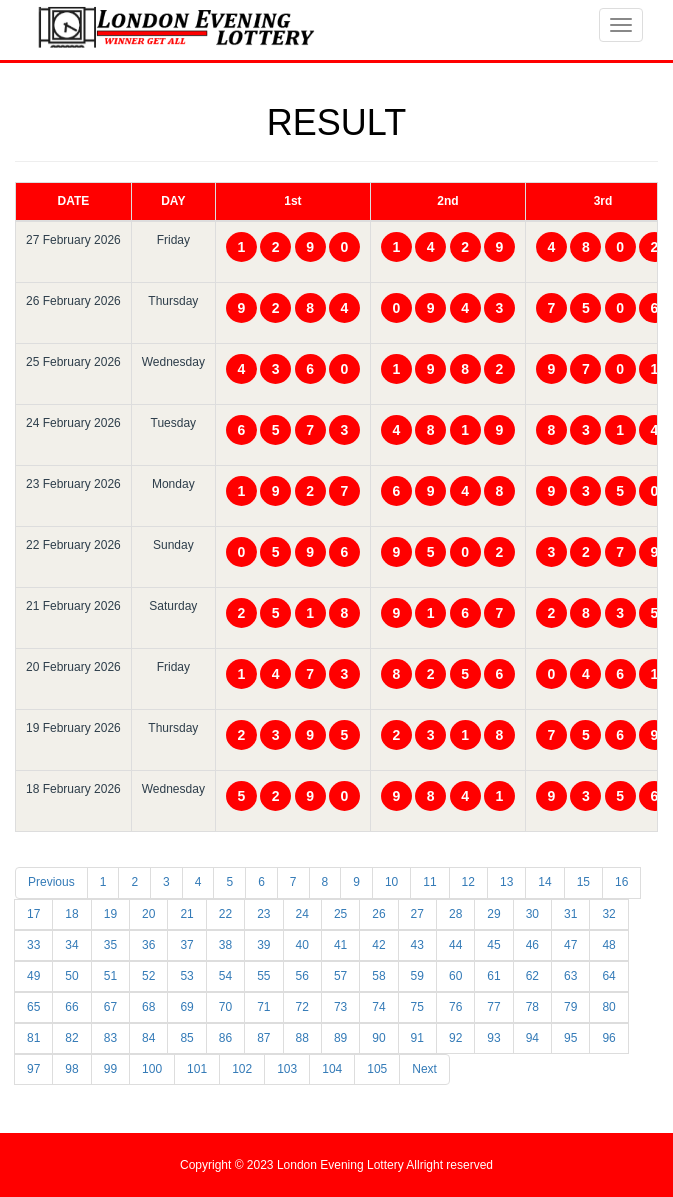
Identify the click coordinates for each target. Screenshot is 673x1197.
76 (455, 1007)
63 (570, 976)
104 (332, 1069)
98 (71, 1069)
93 (493, 1038)
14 (544, 882)
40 (302, 945)
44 (455, 945)
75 (417, 1007)
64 (608, 976)
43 (417, 945)
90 (378, 1038)
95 (570, 1038)
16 (621, 882)
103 (287, 1069)
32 (608, 914)
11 (429, 882)
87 (263, 1038)
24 (302, 914)
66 (71, 1007)
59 (417, 976)
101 (197, 1069)
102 (242, 1069)
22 (225, 914)
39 (263, 945)
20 (148, 914)
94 (532, 1038)
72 (302, 1007)
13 (506, 882)
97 (33, 1069)
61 (493, 976)
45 (493, 945)
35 (110, 945)
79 (570, 1007)
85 (186, 1038)
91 (417, 1038)
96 (608, 1038)
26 (378, 914)
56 (302, 976)
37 (186, 945)
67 (110, 1007)
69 (186, 1007)
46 (532, 945)
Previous (51, 882)
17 (33, 914)
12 (468, 882)
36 (148, 945)
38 (225, 945)
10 (391, 882)
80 (608, 1007)
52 (148, 976)
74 (378, 1007)
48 (608, 945)
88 (302, 1038)
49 (33, 976)
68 (148, 1007)
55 (263, 976)
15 (583, 882)
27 (417, 914)
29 (493, 914)
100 (152, 1069)
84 (148, 1038)
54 (225, 976)
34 (71, 945)
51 (110, 976)
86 (225, 1038)
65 (33, 1007)
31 (570, 914)
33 (33, 945)
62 (532, 976)
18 (71, 914)
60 (455, 976)
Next (424, 1069)
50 (71, 976)
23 (263, 914)
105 (377, 1069)
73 (340, 1007)
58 (378, 976)
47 (570, 945)
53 (186, 976)
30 (532, 914)
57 (340, 976)
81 (33, 1038)
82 (71, 1038)
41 (340, 945)
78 (532, 1007)
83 (110, 1038)
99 (110, 1069)
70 (225, 1007)
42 (378, 945)
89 (340, 1038)
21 (186, 914)
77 (493, 1007)
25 (340, 914)
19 (110, 914)
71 (263, 1007)
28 (455, 914)
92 (455, 1038)
